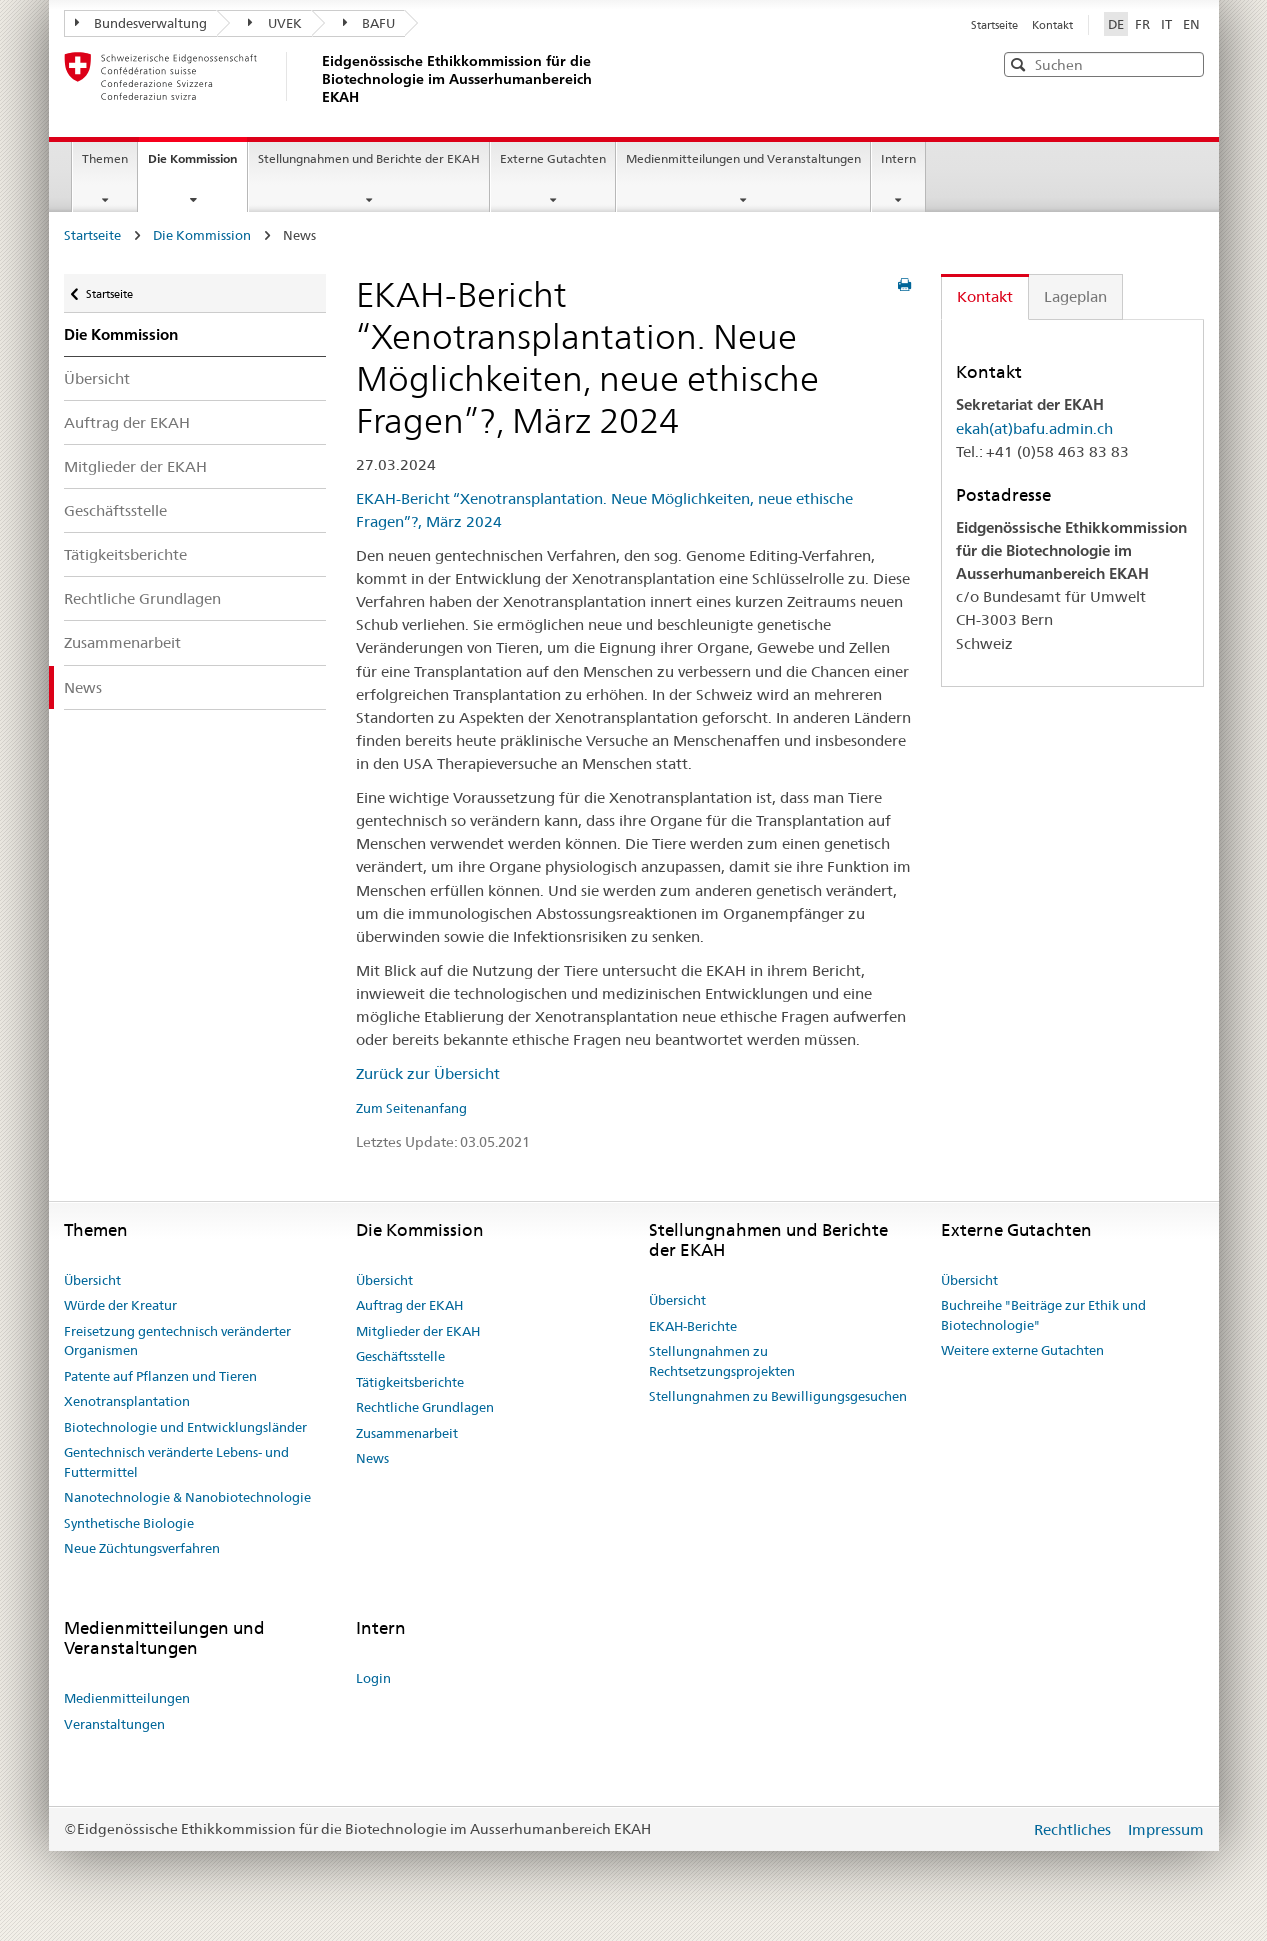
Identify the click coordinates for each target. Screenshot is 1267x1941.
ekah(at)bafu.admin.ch (1034, 428)
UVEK (275, 23)
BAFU (369, 23)
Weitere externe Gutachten (1022, 1350)
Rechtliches (1074, 1829)
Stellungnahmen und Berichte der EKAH (369, 158)
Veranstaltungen (114, 1724)
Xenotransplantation (127, 1401)
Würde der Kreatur (120, 1305)
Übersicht (97, 378)
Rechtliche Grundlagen (142, 598)
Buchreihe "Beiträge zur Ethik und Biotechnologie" (1043, 1315)
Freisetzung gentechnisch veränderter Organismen (177, 1341)
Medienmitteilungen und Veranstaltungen (743, 158)
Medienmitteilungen (127, 1698)
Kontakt (1052, 25)
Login (373, 1678)
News (83, 687)
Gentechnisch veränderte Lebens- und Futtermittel (176, 1462)
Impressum (1166, 1829)
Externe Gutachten (553, 158)
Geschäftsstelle (115, 510)
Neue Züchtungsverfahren (142, 1548)
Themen (105, 158)
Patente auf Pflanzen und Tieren (160, 1376)
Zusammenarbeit (122, 642)
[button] (1187, 63)
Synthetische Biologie (129, 1523)
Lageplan (1075, 296)
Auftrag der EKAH (127, 422)
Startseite (996, 25)
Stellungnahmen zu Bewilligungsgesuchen (778, 1396)
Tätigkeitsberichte (125, 554)
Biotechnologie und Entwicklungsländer (185, 1427)
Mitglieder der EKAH (135, 466)
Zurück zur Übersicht (428, 1073)
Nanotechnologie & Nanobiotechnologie (187, 1497)
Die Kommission (197, 165)
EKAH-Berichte (693, 1326)
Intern (898, 158)
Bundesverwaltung (141, 23)
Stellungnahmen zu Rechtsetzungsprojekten (722, 1361)
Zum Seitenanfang (411, 1108)
